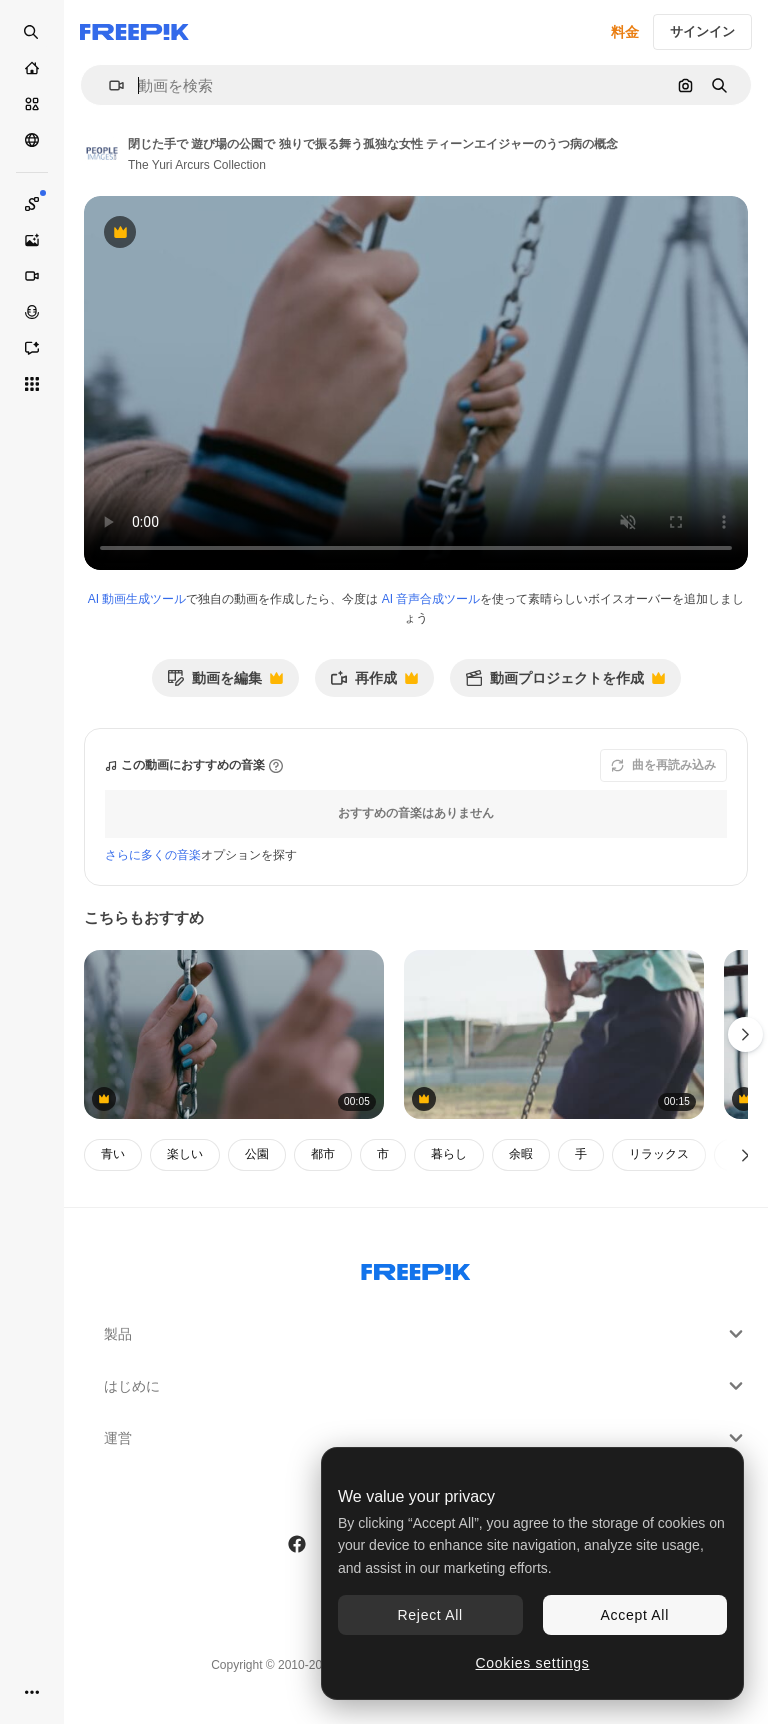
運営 (426, 1438)
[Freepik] (134, 32)
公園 (257, 1154)
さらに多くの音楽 (153, 855)
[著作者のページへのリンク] (102, 152)
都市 (323, 1154)
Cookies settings (533, 1663)
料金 (625, 32)
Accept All (635, 1615)
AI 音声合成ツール (431, 599)
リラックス (659, 1154)
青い (113, 1154)
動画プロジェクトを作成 (565, 683)
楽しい (185, 1154)
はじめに (426, 1386)
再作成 (374, 683)
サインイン (702, 31)
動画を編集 (225, 683)
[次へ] (745, 1155)
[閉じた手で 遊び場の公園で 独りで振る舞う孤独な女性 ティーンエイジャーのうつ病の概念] (234, 1034)
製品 (426, 1334)
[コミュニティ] (32, 140)
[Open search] (32, 32)
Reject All (430, 1615)
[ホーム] (32, 68)
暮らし (449, 1154)
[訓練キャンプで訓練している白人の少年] (554, 1034)
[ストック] (32, 104)
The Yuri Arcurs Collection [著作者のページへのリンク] (197, 165)
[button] (108, 85)
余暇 (521, 1154)
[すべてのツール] (32, 384)
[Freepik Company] (416, 1268)
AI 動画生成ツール (137, 599)
